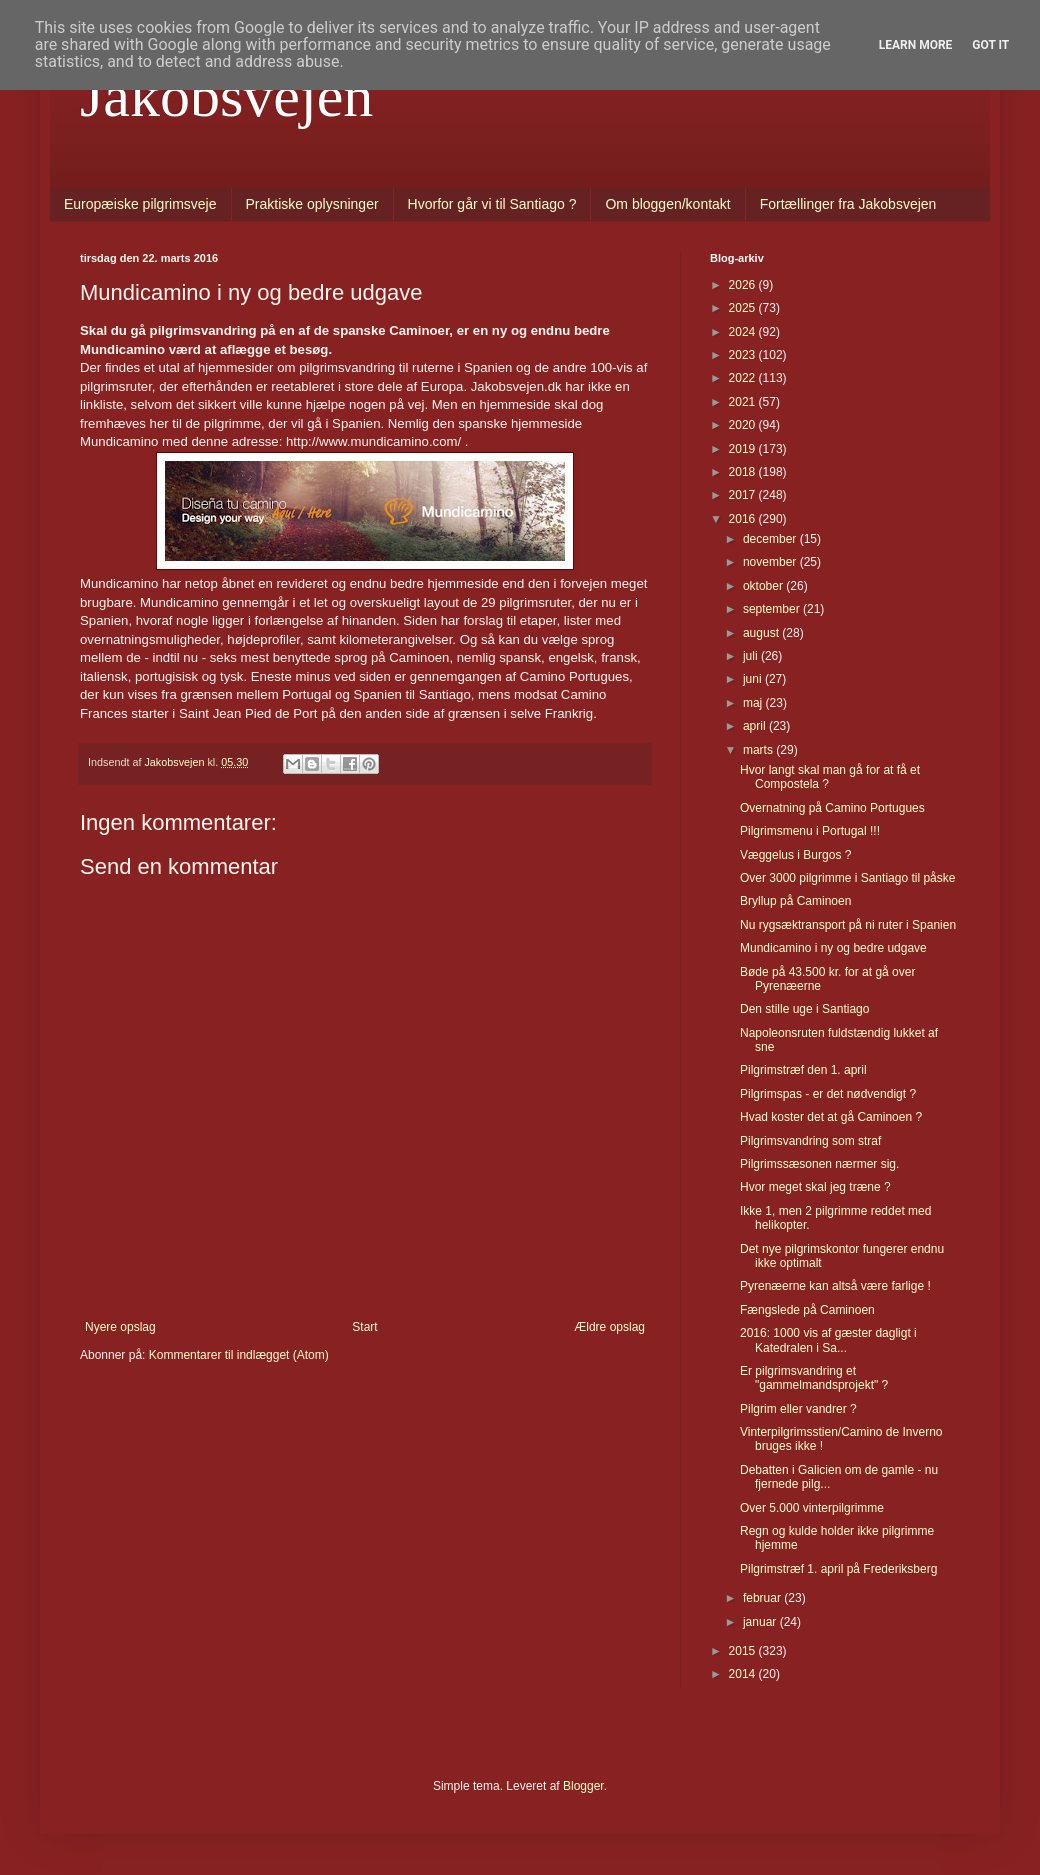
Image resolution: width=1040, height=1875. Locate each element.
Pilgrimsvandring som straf (810, 1141)
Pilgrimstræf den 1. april (803, 1070)
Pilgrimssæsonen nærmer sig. (819, 1164)
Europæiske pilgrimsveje (140, 204)
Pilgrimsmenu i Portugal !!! (810, 831)
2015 (744, 1651)
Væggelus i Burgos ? (795, 855)
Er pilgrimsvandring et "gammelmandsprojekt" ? (814, 1378)
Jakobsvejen (226, 96)
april (756, 726)
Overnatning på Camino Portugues (832, 808)
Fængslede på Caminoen (807, 1310)
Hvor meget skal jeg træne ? (815, 1187)
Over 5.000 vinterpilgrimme (812, 1508)
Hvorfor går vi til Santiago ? (492, 204)
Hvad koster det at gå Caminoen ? (831, 1117)
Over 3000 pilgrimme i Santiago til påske (847, 878)
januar (761, 1622)
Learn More (916, 45)
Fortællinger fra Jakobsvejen (848, 204)
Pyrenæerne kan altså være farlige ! (835, 1286)
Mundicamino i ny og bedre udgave (833, 948)
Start (364, 1327)
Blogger (583, 1786)
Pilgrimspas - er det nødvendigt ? (828, 1094)
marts (759, 750)
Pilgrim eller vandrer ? (798, 1409)
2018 (744, 472)
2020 (744, 425)
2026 (744, 285)
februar (763, 1598)
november (771, 562)
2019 (744, 449)
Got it (990, 45)
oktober (764, 586)
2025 (744, 308)
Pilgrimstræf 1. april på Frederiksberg (838, 1569)
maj (754, 703)
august (762, 633)
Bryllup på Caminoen (795, 901)
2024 (744, 332)
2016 (744, 519)
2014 (744, 1674)
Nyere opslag (120, 1327)
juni (754, 679)
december (771, 539)
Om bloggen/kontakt (667, 204)
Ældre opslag (609, 1327)
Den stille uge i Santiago (804, 1009)
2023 (744, 355)
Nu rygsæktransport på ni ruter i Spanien (848, 925)
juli (752, 656)
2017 (744, 495)
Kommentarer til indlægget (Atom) (239, 1355)
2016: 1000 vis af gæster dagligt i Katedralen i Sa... (828, 1340)
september (773, 609)
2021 (744, 402)
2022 (744, 378)
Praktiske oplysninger (312, 204)
